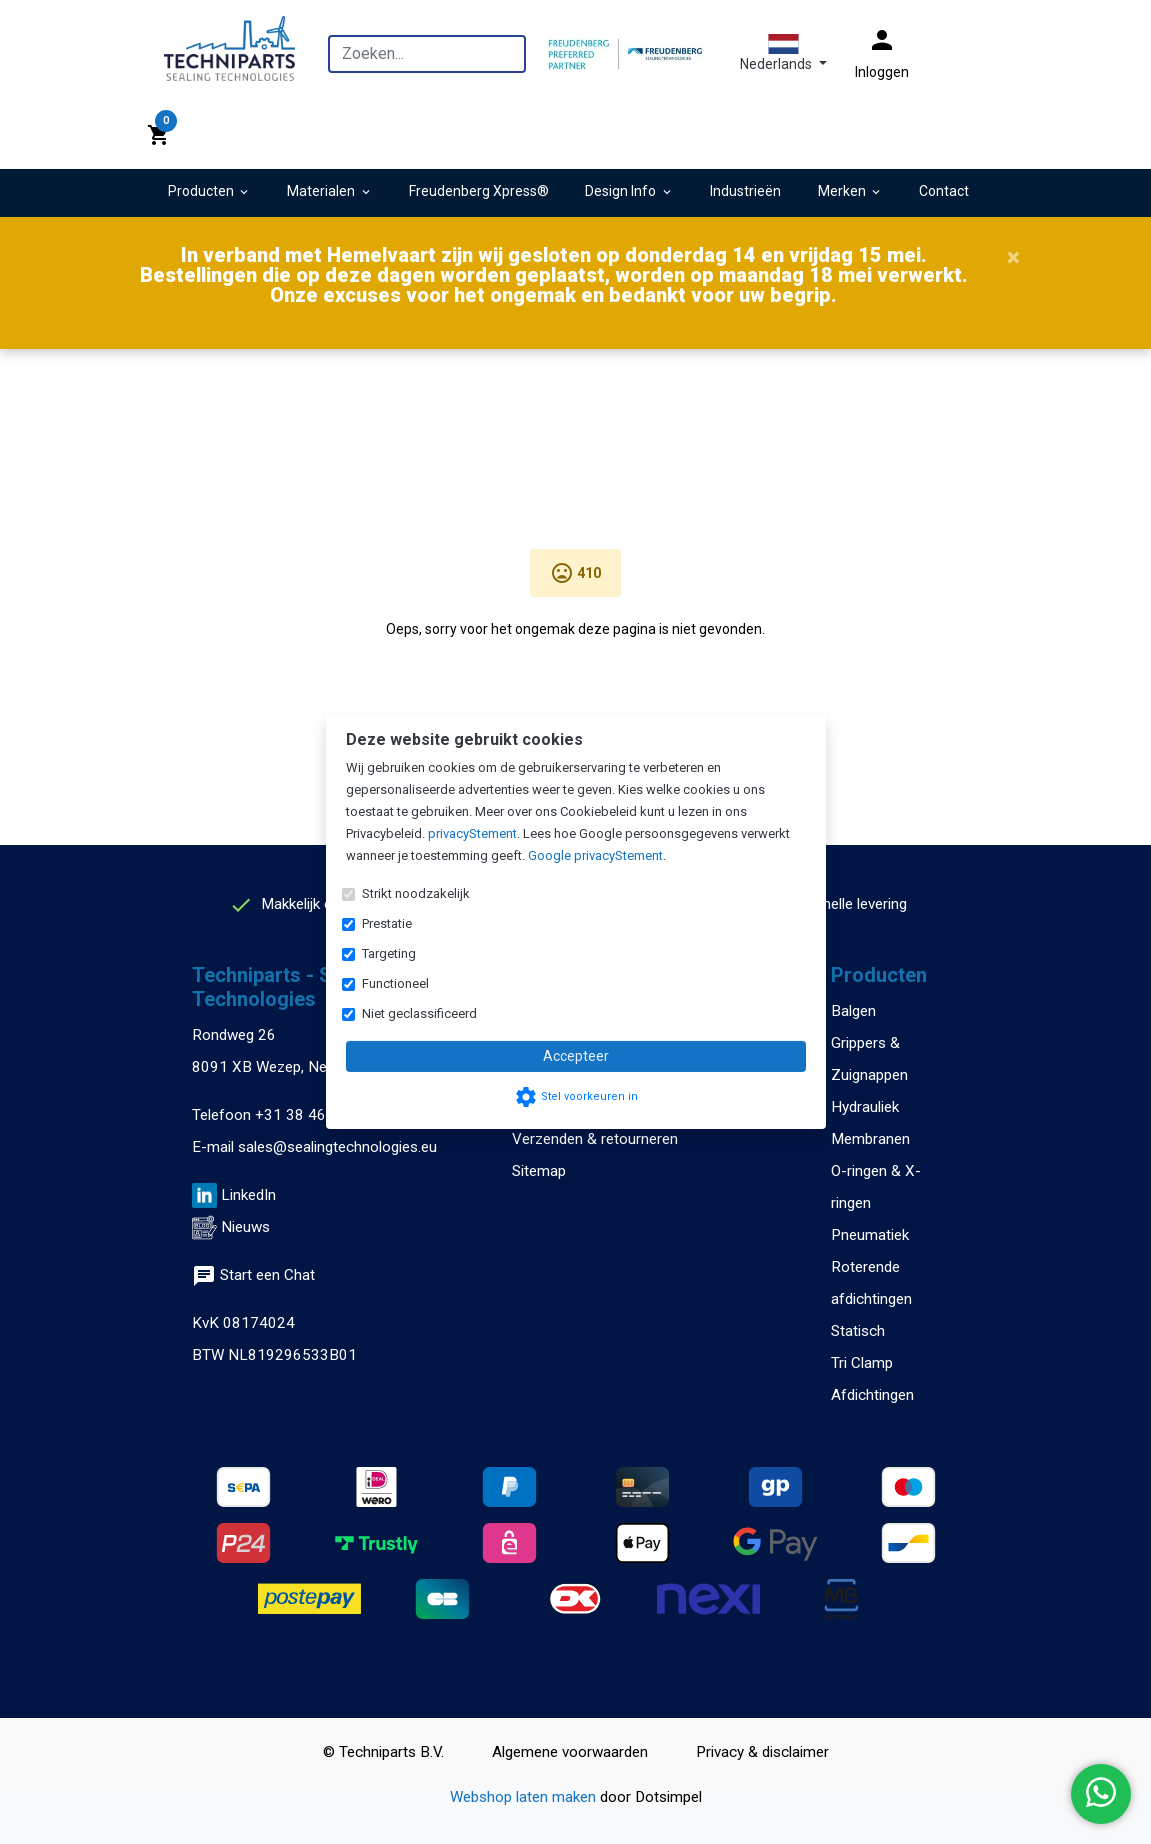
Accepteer (576, 1056)
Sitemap (539, 1171)
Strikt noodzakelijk (416, 893)
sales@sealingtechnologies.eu (337, 1147)
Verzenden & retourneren (595, 1139)
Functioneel (395, 983)
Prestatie (387, 923)
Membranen (870, 1139)
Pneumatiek (870, 1235)
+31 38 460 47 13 (317, 1115)
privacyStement (472, 833)
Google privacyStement (595, 855)
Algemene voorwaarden (570, 1752)
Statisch (858, 1331)
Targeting (389, 953)
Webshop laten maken (525, 1797)
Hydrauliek (865, 1107)
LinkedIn (248, 1195)
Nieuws (245, 1227)
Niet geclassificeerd (419, 1013)
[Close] (1013, 257)
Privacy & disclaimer (762, 1752)
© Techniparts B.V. (383, 1752)
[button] (783, 53)
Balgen (853, 1011)
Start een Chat (253, 1275)
